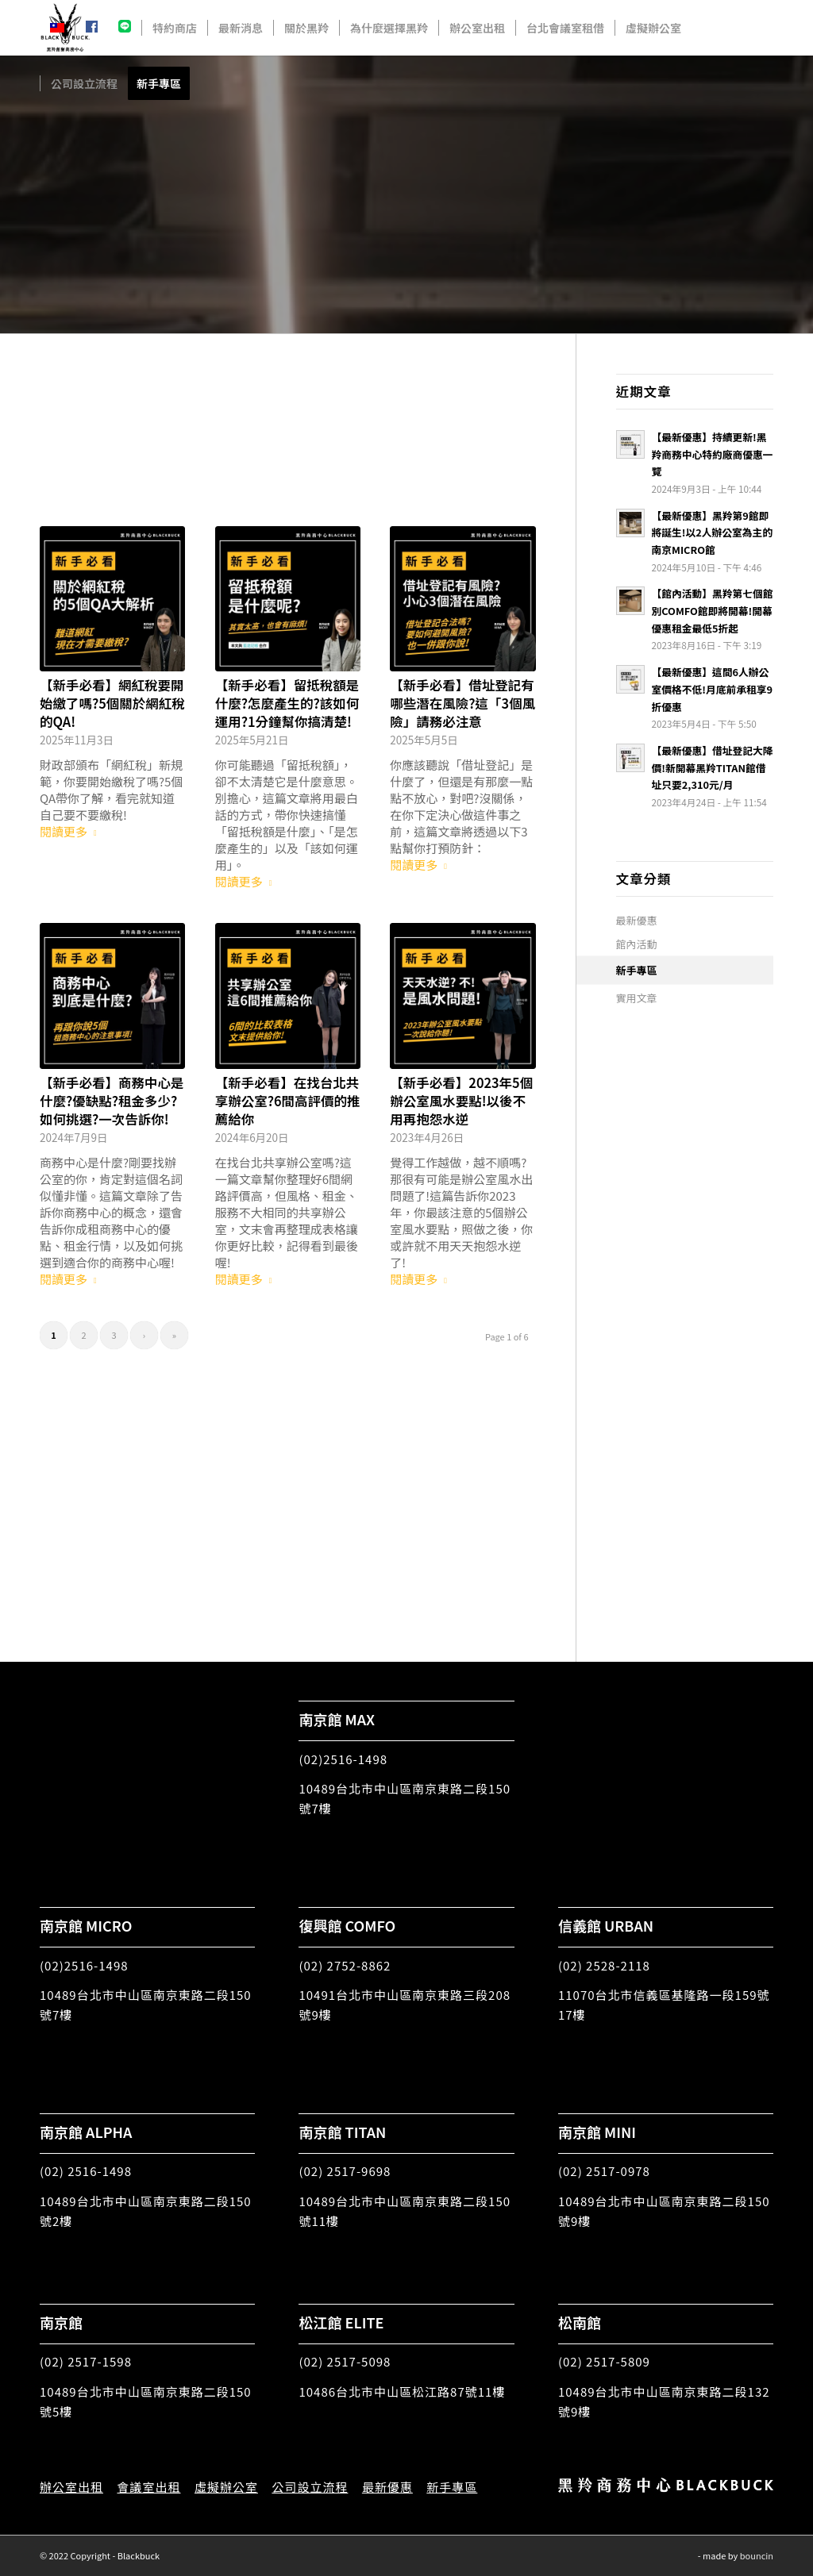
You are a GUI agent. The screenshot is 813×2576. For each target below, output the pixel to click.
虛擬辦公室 (226, 2486)
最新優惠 (636, 920)
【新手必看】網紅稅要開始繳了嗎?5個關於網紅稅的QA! (112, 703)
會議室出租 (148, 2486)
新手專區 (636, 970)
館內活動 (636, 944)
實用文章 (636, 997)
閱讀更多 (71, 831)
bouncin (756, 2555)
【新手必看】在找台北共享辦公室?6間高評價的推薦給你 (287, 1100)
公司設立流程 (310, 2486)
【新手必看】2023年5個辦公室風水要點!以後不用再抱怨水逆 (461, 1100)
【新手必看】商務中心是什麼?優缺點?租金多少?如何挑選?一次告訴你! (112, 1100)
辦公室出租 (71, 2486)
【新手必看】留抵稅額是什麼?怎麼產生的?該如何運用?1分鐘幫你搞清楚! (287, 703)
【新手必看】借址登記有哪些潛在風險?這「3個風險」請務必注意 (462, 703)
